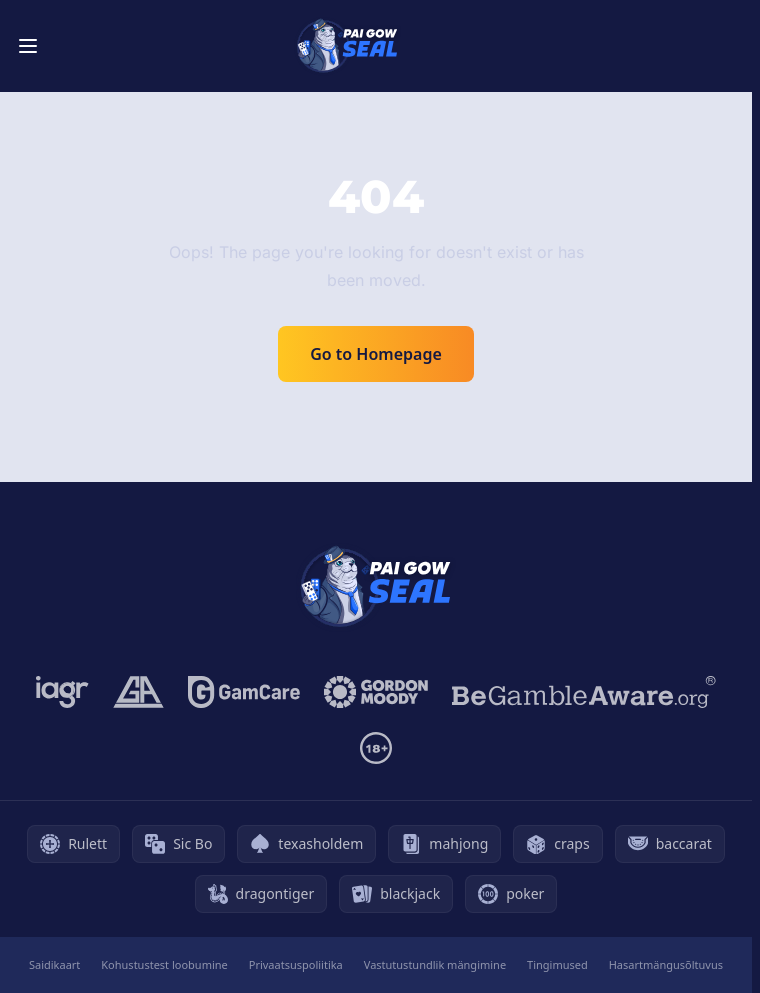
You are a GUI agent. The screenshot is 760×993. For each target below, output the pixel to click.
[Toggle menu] (28, 46)
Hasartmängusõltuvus (666, 964)
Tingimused (557, 964)
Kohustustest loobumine (164, 964)
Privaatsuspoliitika (296, 964)
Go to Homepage (376, 354)
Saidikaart (54, 964)
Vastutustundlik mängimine (435, 964)
